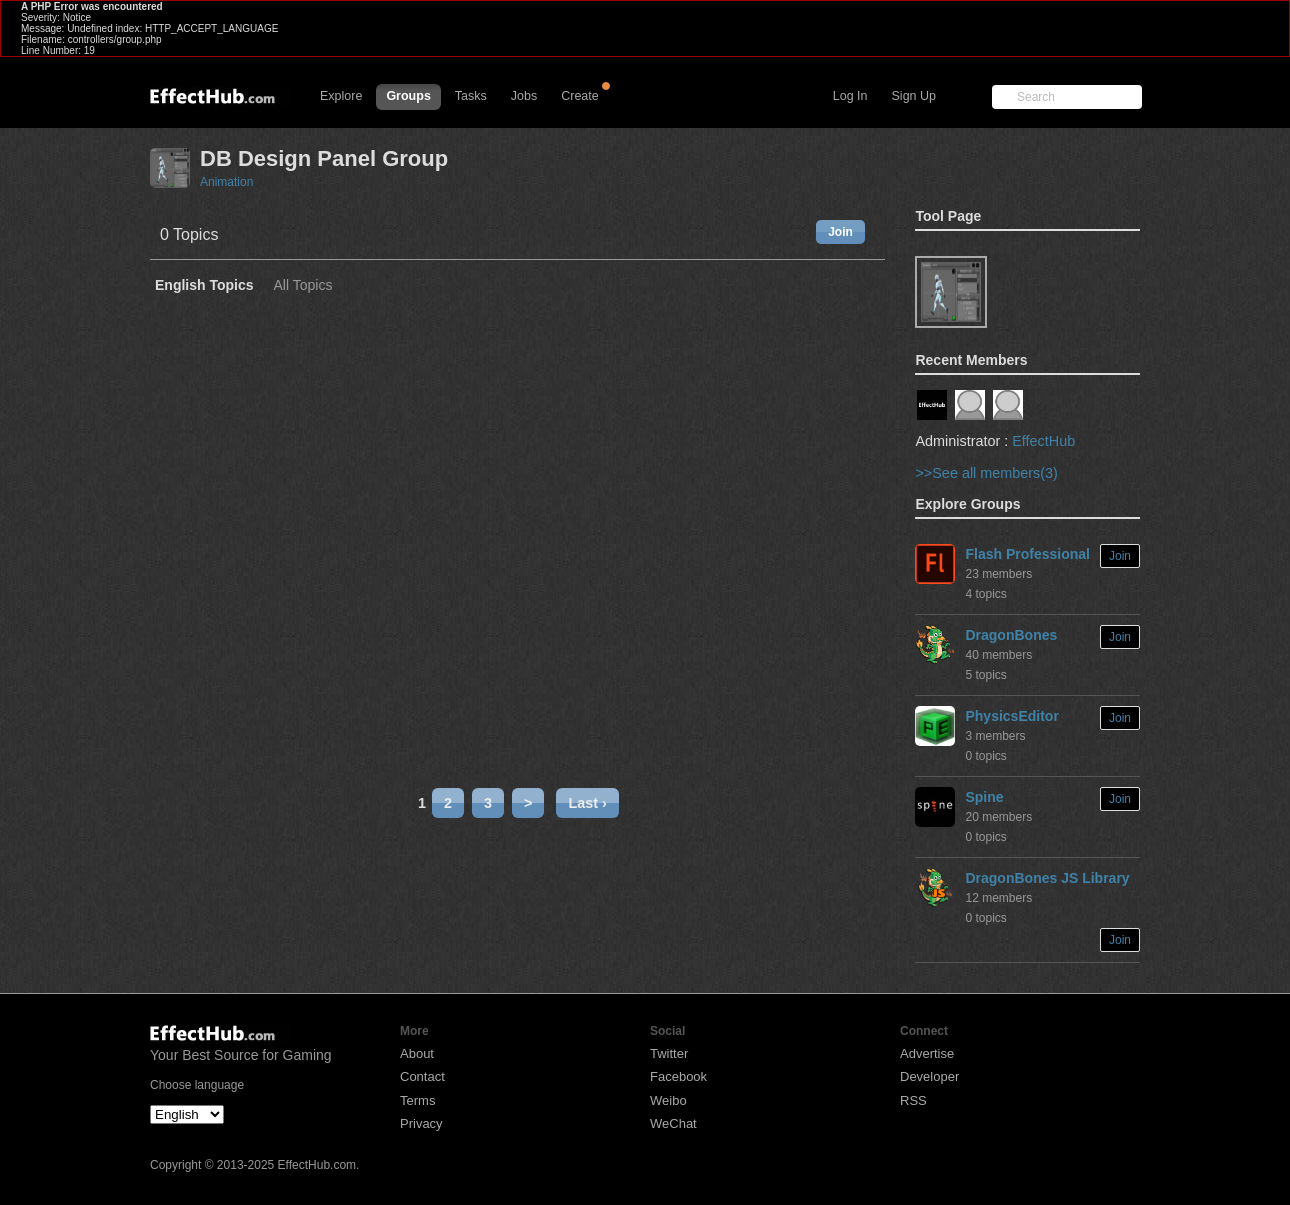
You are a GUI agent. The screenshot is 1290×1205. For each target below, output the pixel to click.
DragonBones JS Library (1047, 878)
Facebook (678, 1076)
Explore (341, 96)
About (417, 1053)
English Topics (204, 285)
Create (580, 96)
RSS (913, 1100)
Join (840, 232)
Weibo (668, 1100)
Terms (417, 1100)
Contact (422, 1076)
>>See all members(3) (986, 473)
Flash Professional (1027, 554)
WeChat (673, 1123)
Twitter (669, 1053)
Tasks (471, 96)
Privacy (421, 1123)
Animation (226, 182)
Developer (929, 1076)
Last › (587, 803)
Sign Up (914, 96)
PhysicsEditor (1011, 716)
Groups (408, 96)
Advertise (927, 1053)
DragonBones (1011, 635)
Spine (984, 797)
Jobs (524, 96)
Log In (850, 96)
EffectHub (1043, 441)
